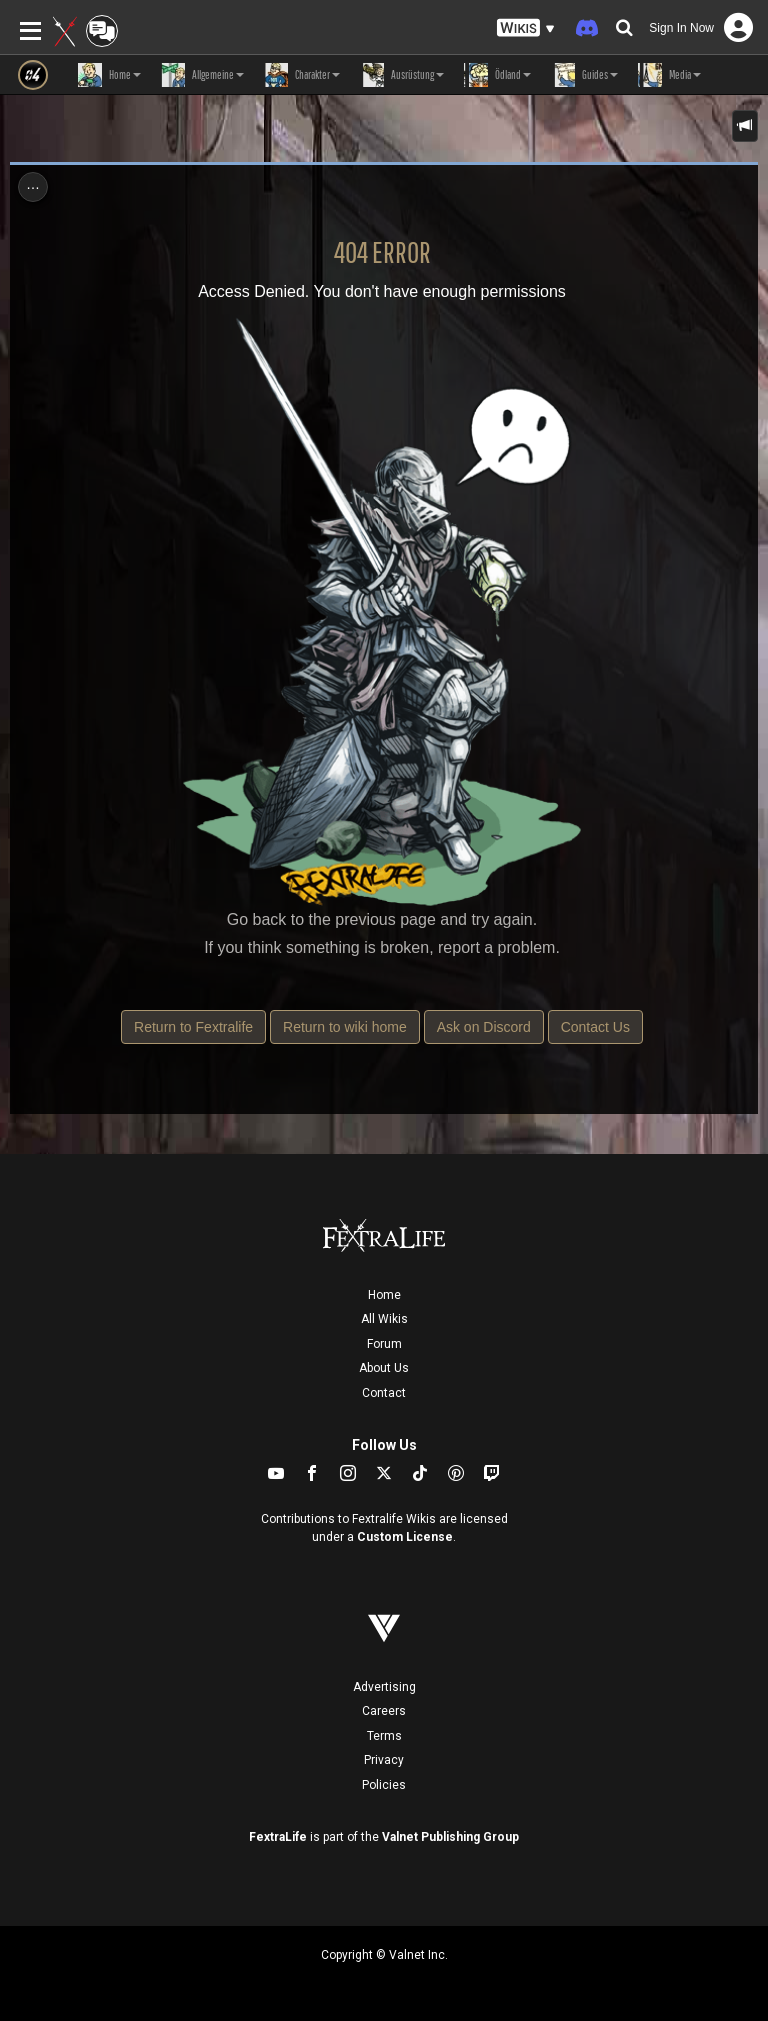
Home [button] (109, 75)
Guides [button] (584, 75)
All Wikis (384, 1319)
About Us (384, 1368)
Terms (384, 1736)
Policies (384, 1785)
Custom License (405, 1537)
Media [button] (669, 75)
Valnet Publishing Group (450, 1837)
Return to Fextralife (193, 1027)
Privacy (384, 1760)
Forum (384, 1344)
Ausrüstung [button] (402, 75)
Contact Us (595, 1027)
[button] (526, 28)
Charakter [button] (302, 75)
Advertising (384, 1687)
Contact (384, 1393)
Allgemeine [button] (202, 75)
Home (384, 1295)
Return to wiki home (345, 1027)
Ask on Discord (484, 1027)
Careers (384, 1711)
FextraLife (278, 1837)
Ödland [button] (497, 75)
